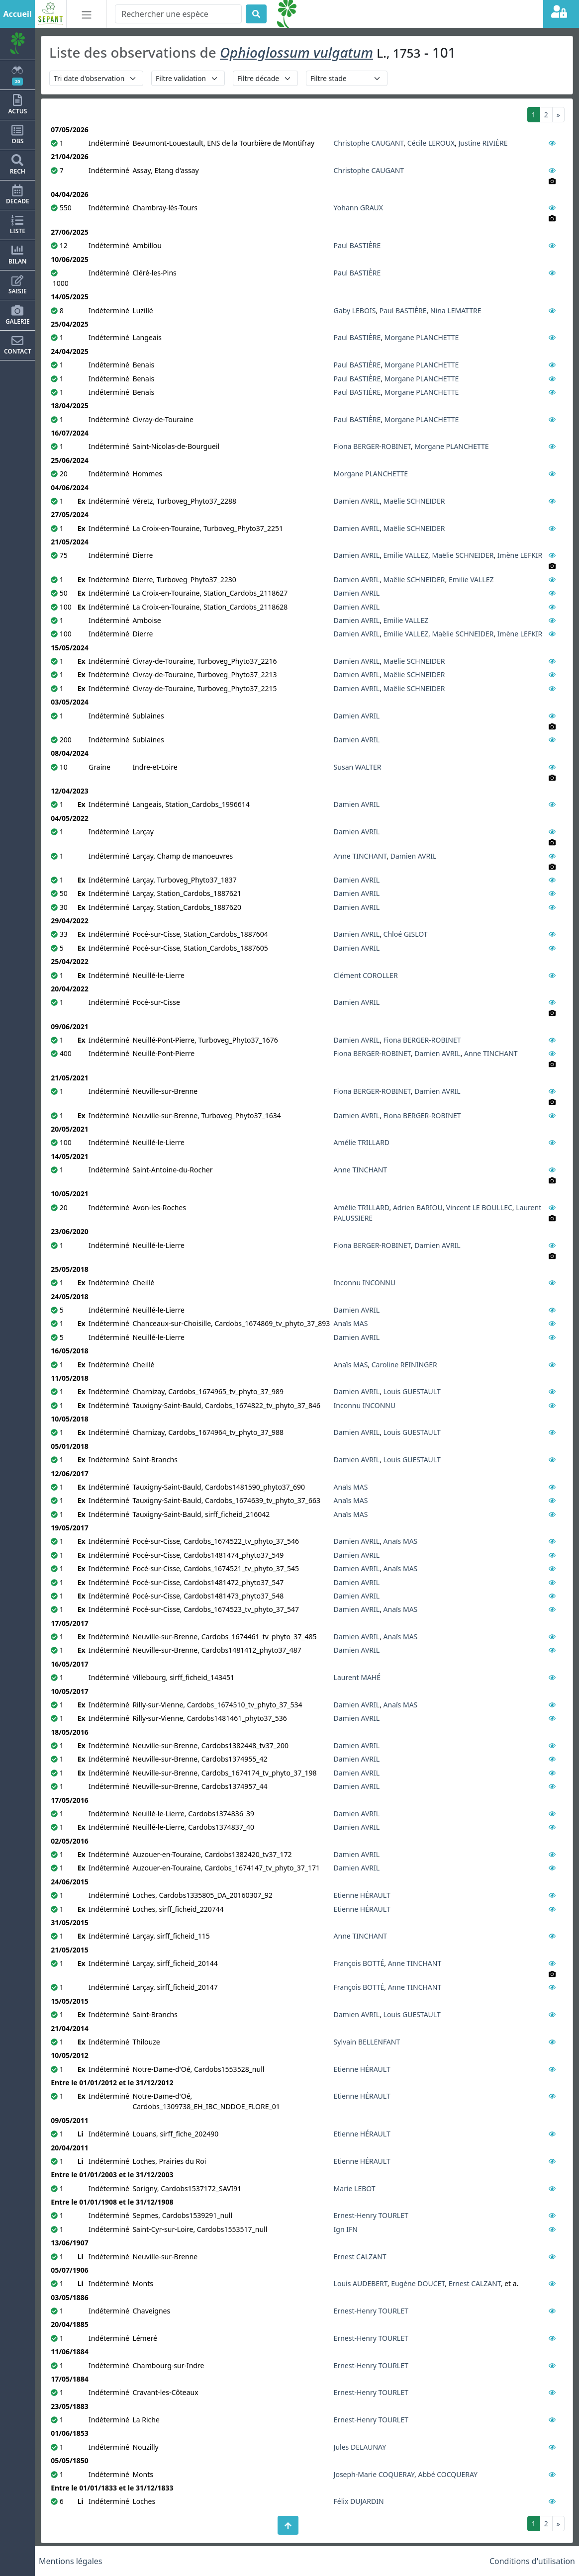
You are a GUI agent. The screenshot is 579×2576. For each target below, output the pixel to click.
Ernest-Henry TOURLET (371, 2215)
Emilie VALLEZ (406, 555)
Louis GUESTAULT (412, 1391)
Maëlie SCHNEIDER (414, 501)
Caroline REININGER (404, 1364)
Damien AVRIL (357, 501)
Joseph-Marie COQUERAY (374, 2474)
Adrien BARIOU (418, 1207)
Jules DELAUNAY (360, 2447)
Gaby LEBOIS (355, 310)
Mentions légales (70, 2561)
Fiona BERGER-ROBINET (372, 446)
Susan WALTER (358, 767)
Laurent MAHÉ (357, 1677)
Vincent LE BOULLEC (479, 1207)
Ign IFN (346, 2229)
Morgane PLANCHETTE (422, 337)
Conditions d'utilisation (532, 2561)
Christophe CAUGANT (369, 143)
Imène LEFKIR (519, 555)
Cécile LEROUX (431, 143)
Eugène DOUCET (418, 2283)
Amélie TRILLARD (361, 1142)
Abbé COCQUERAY (448, 2474)
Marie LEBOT (355, 2188)
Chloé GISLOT (406, 934)
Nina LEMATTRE (456, 310)
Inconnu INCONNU (365, 1282)
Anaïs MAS (351, 1323)
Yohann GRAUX (358, 207)
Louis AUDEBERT (360, 2283)
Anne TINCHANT (360, 856)
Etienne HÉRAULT (362, 1895)
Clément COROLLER (366, 975)
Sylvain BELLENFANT (367, 2041)
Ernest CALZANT (360, 2256)
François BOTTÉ (359, 1963)
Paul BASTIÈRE (357, 245)
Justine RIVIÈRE (483, 143)
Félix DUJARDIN (359, 2501)
